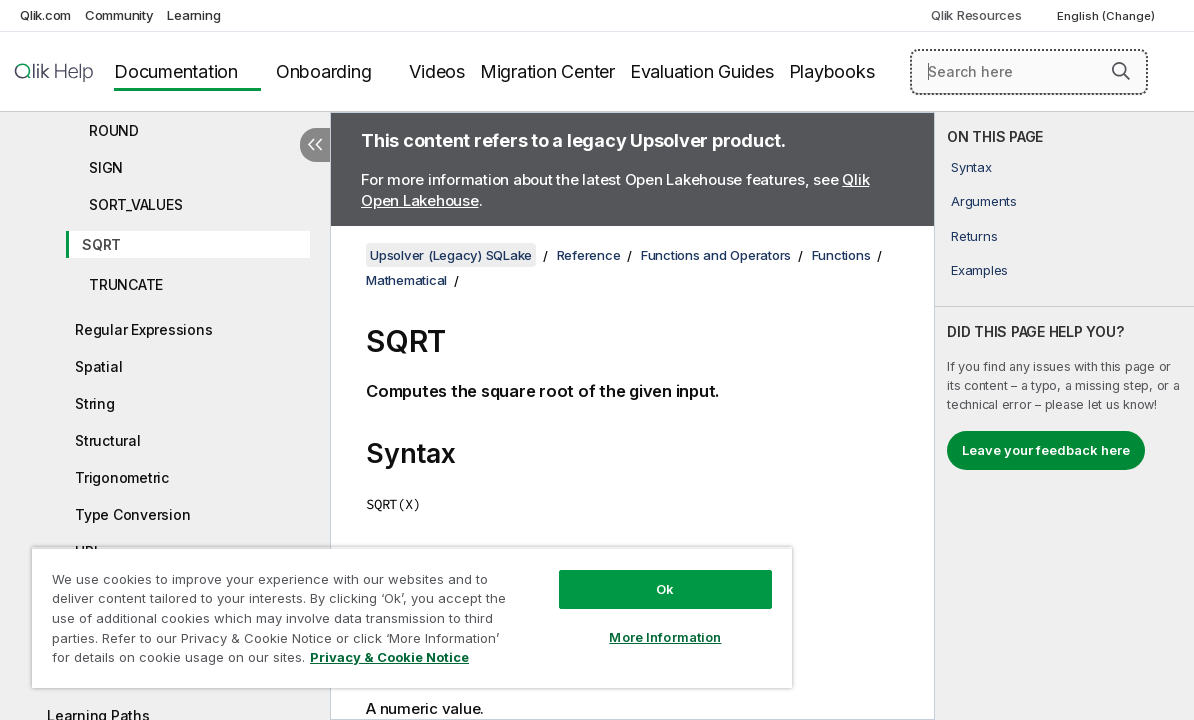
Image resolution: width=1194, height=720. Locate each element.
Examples (979, 270)
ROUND (114, 130)
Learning (193, 15)
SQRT (101, 244)
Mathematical (406, 280)
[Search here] (1029, 72)
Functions (841, 255)
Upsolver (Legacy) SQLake (451, 255)
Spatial (98, 366)
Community (119, 15)
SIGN (106, 167)
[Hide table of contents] (315, 145)
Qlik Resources (976, 15)
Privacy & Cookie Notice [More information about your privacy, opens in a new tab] (168, 661)
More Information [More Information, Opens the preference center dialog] (608, 622)
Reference (589, 255)
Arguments (984, 201)
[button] (1121, 71)
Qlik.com (45, 15)
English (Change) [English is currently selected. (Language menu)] (1107, 16)
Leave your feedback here (1046, 450)
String (95, 403)
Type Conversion (132, 514)
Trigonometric (122, 477)
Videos (437, 71)
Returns (974, 236)
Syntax (971, 167)
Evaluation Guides (702, 71)
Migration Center (547, 71)
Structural (108, 440)
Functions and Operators (716, 255)
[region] (378, 610)
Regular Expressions (143, 329)
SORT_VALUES (135, 204)
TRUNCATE (126, 284)
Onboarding (324, 71)
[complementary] (1064, 416)
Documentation (176, 71)
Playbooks (832, 71)
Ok (608, 574)
